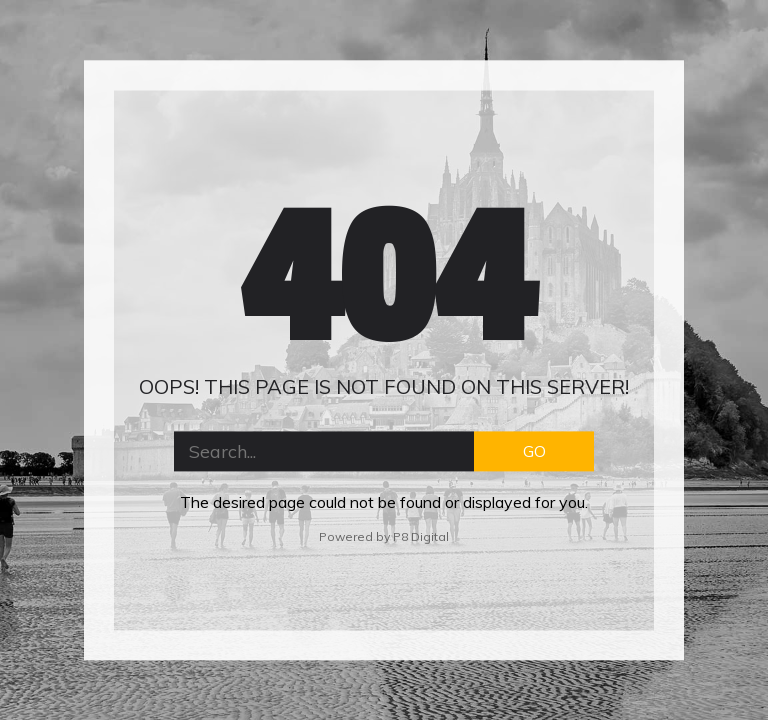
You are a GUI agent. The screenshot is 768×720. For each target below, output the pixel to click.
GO (534, 451)
